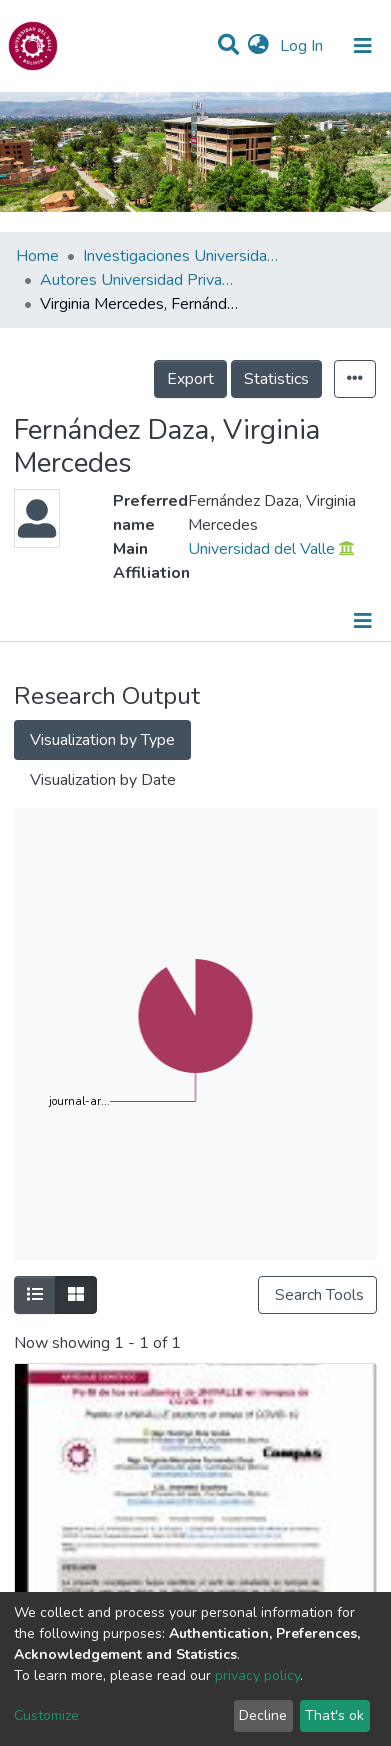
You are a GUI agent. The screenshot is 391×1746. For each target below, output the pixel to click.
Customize (46, 1715)
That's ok (334, 1715)
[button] (258, 46)
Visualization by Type (102, 740)
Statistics (276, 379)
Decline (263, 1715)
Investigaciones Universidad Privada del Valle (183, 256)
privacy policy (257, 1675)
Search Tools (317, 1295)
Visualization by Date (103, 780)
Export (190, 379)
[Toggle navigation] (363, 46)
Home (37, 256)
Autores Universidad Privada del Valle (140, 280)
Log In (303, 46)
